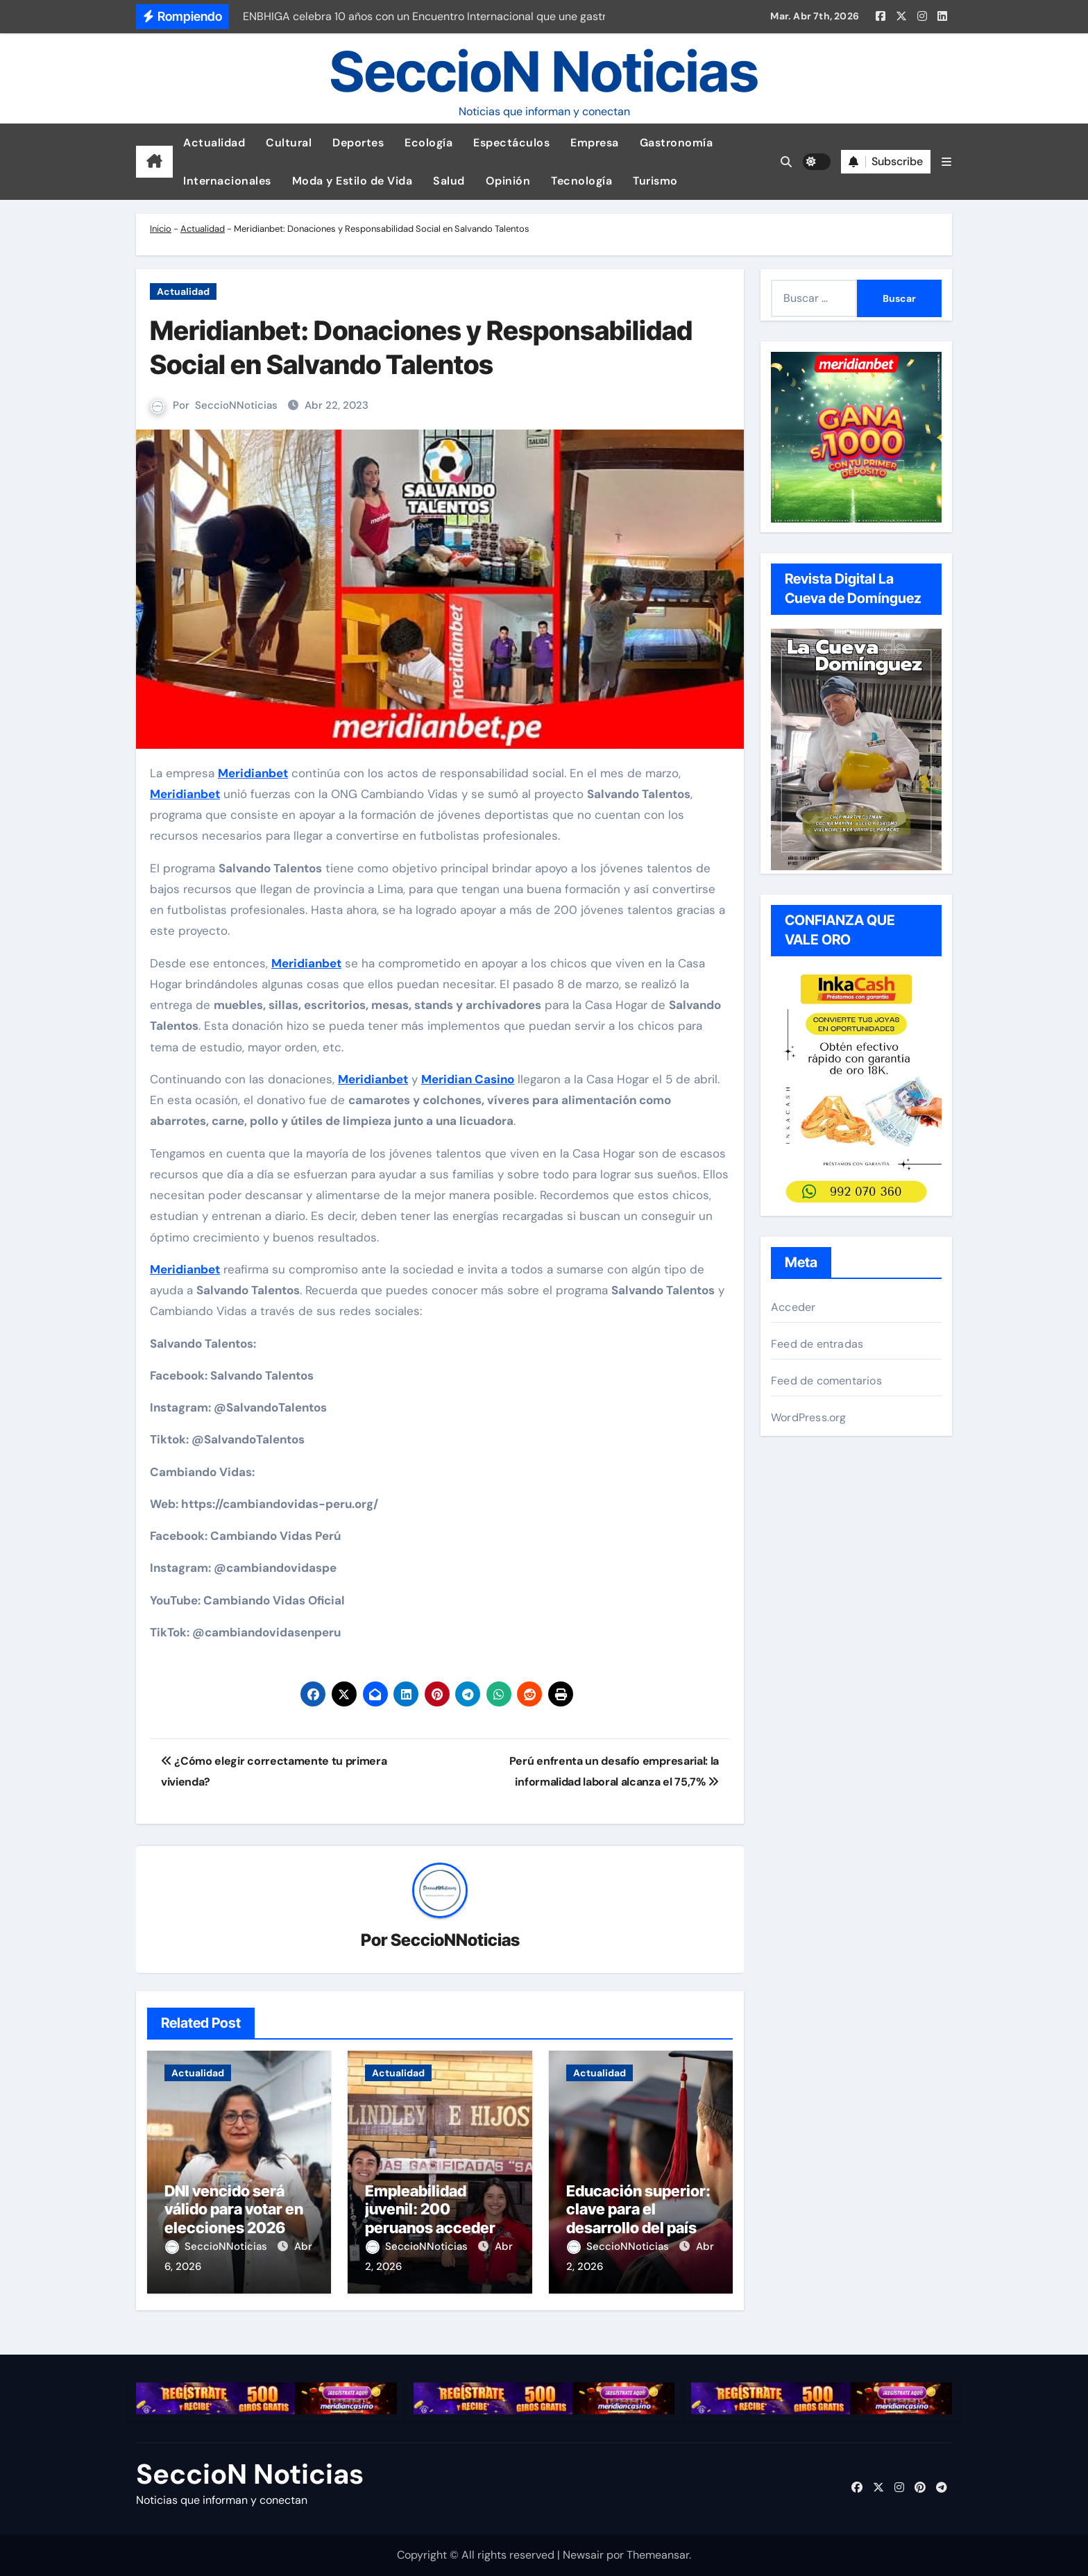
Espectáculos (511, 142)
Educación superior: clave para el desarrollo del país (638, 2209)
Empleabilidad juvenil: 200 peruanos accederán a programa (439, 2218)
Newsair (583, 2555)
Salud (449, 180)
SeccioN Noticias (544, 71)
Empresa (594, 142)
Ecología (428, 142)
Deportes (358, 142)
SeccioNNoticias (236, 405)
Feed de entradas (817, 1344)
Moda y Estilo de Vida (352, 180)
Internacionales (227, 180)
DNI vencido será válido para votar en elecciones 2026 (233, 2209)
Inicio (160, 229)
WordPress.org (809, 1417)
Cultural (289, 142)
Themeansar (658, 2555)
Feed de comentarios (826, 1380)
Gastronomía (676, 142)
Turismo (655, 180)
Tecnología (581, 180)
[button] (946, 162)
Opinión (508, 180)
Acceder (793, 1307)
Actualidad (214, 142)
